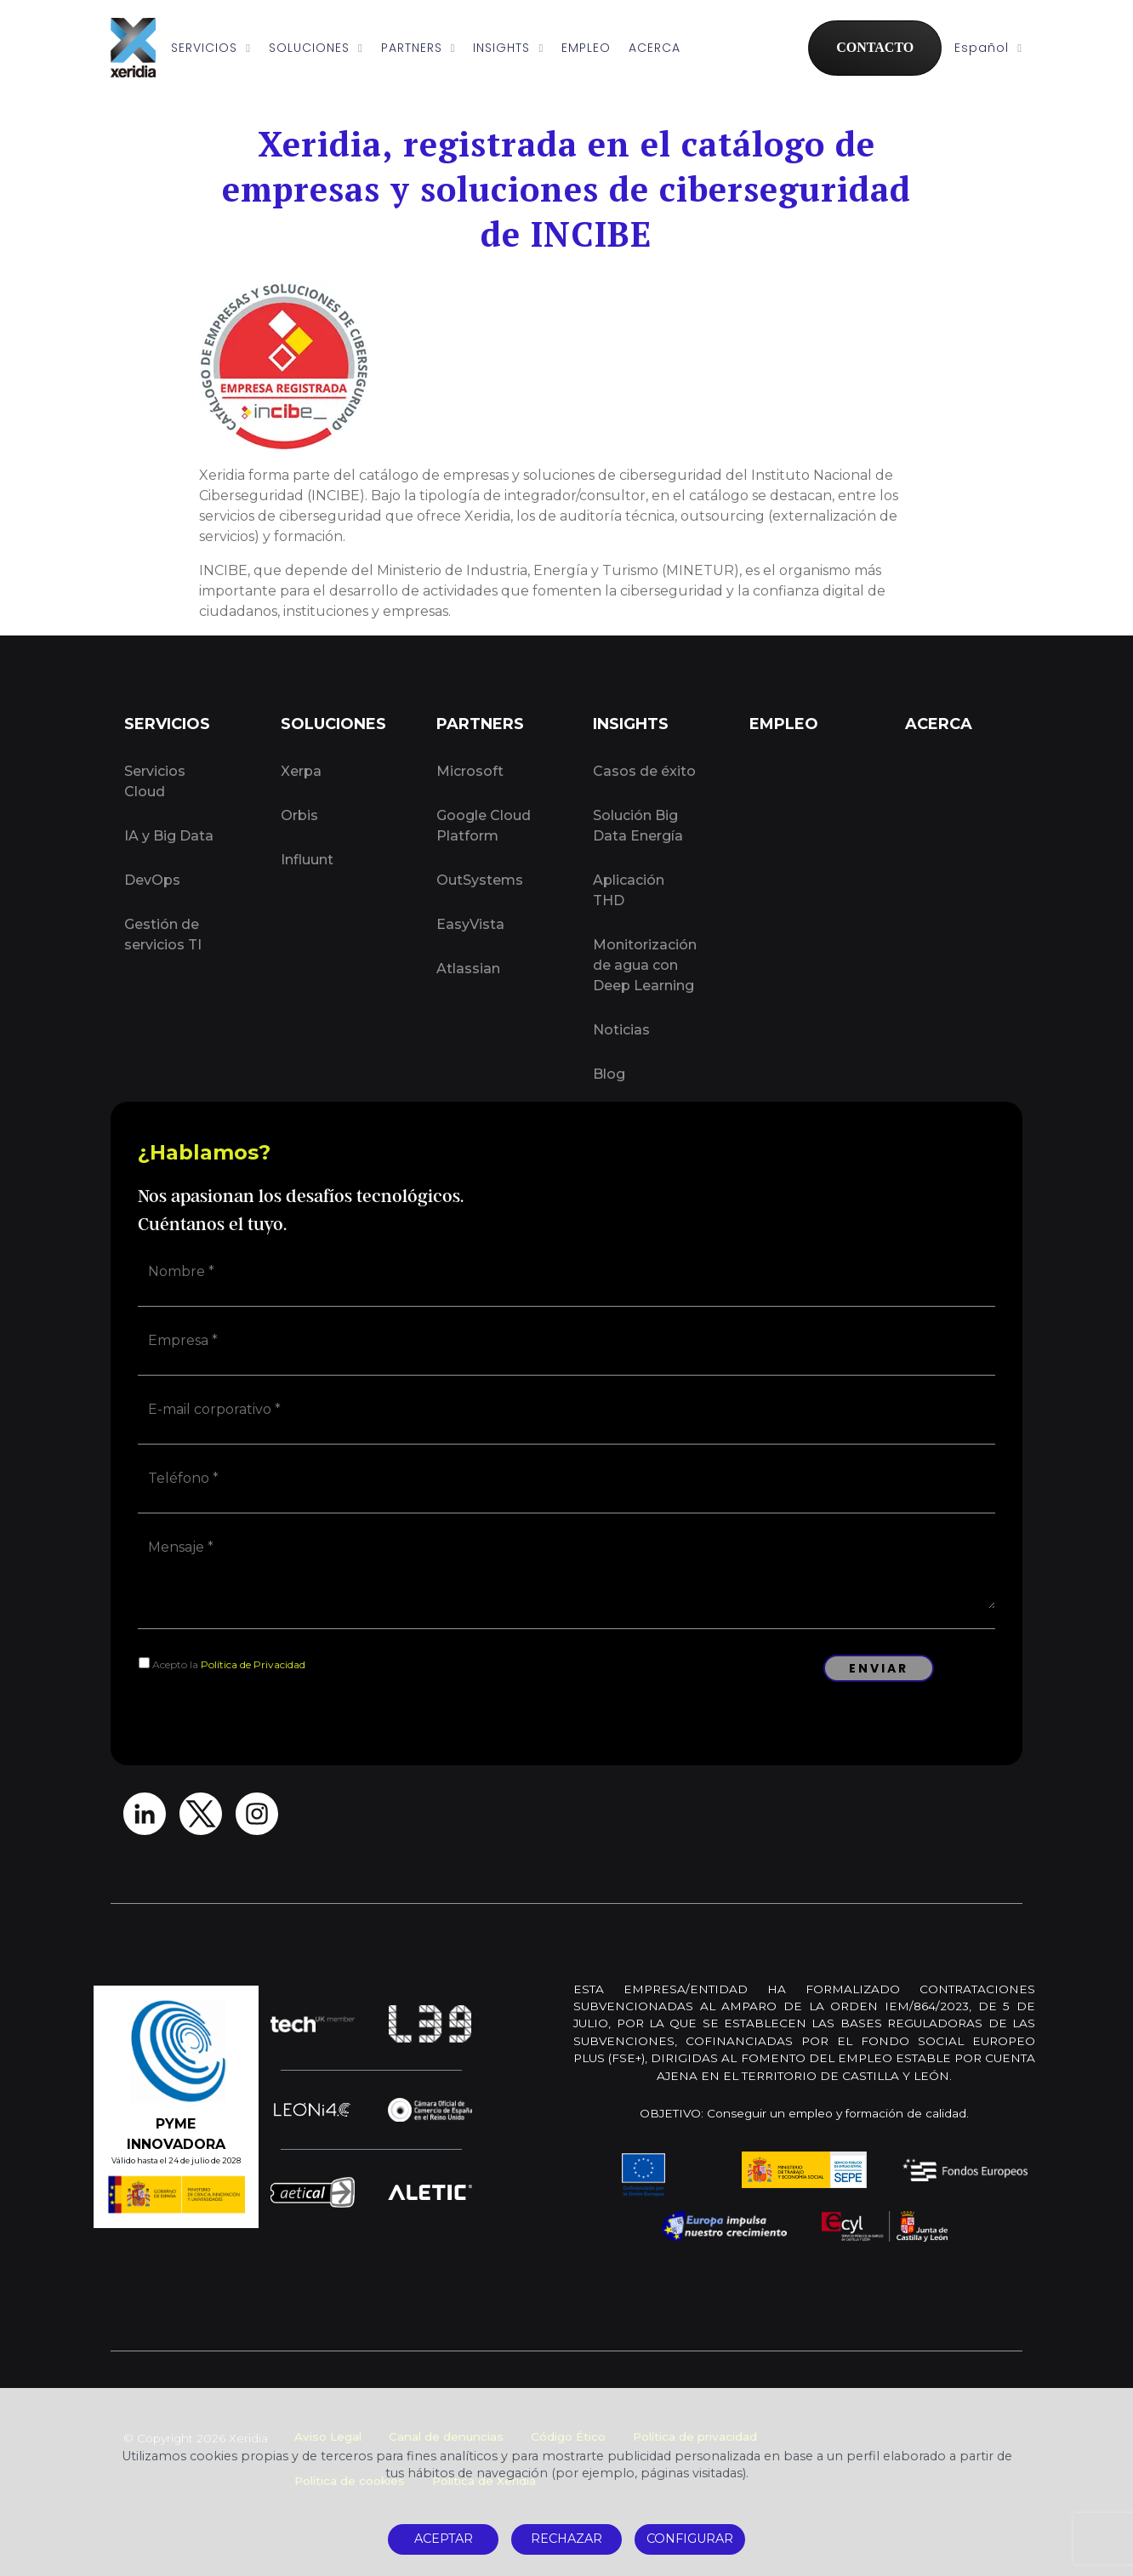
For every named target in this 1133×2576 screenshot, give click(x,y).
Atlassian (468, 968)
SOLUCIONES (316, 47)
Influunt (307, 860)
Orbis (299, 815)
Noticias (621, 1030)
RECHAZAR (566, 2538)
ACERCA (654, 47)
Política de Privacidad (253, 1664)
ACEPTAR (443, 2538)
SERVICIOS (211, 47)
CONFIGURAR (689, 2538)
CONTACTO (875, 47)
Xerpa (301, 771)
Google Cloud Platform (483, 825)
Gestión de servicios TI (163, 934)
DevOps (152, 880)
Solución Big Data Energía (638, 825)
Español (988, 47)
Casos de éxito (644, 771)
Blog (609, 1074)
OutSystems (479, 880)
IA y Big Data (169, 836)
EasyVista (470, 924)
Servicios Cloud (154, 781)
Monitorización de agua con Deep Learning (645, 965)
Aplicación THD (628, 890)
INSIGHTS (508, 47)
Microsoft (470, 771)
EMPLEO (586, 47)
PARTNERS (418, 47)
